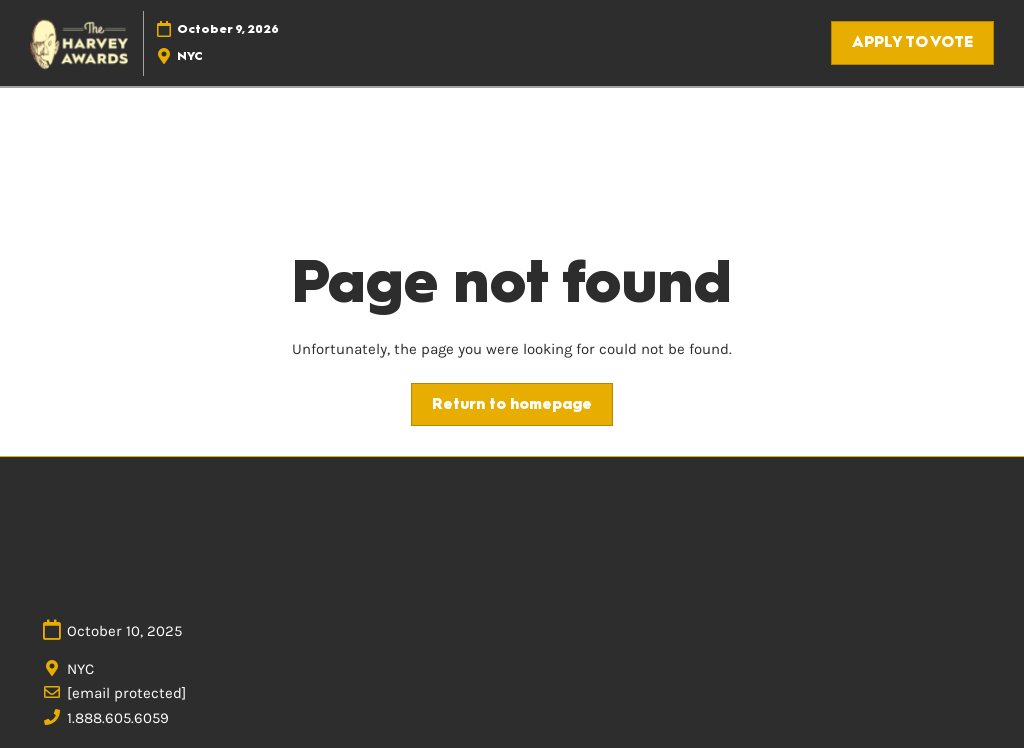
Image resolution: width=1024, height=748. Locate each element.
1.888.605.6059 (118, 718)
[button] (912, 43)
